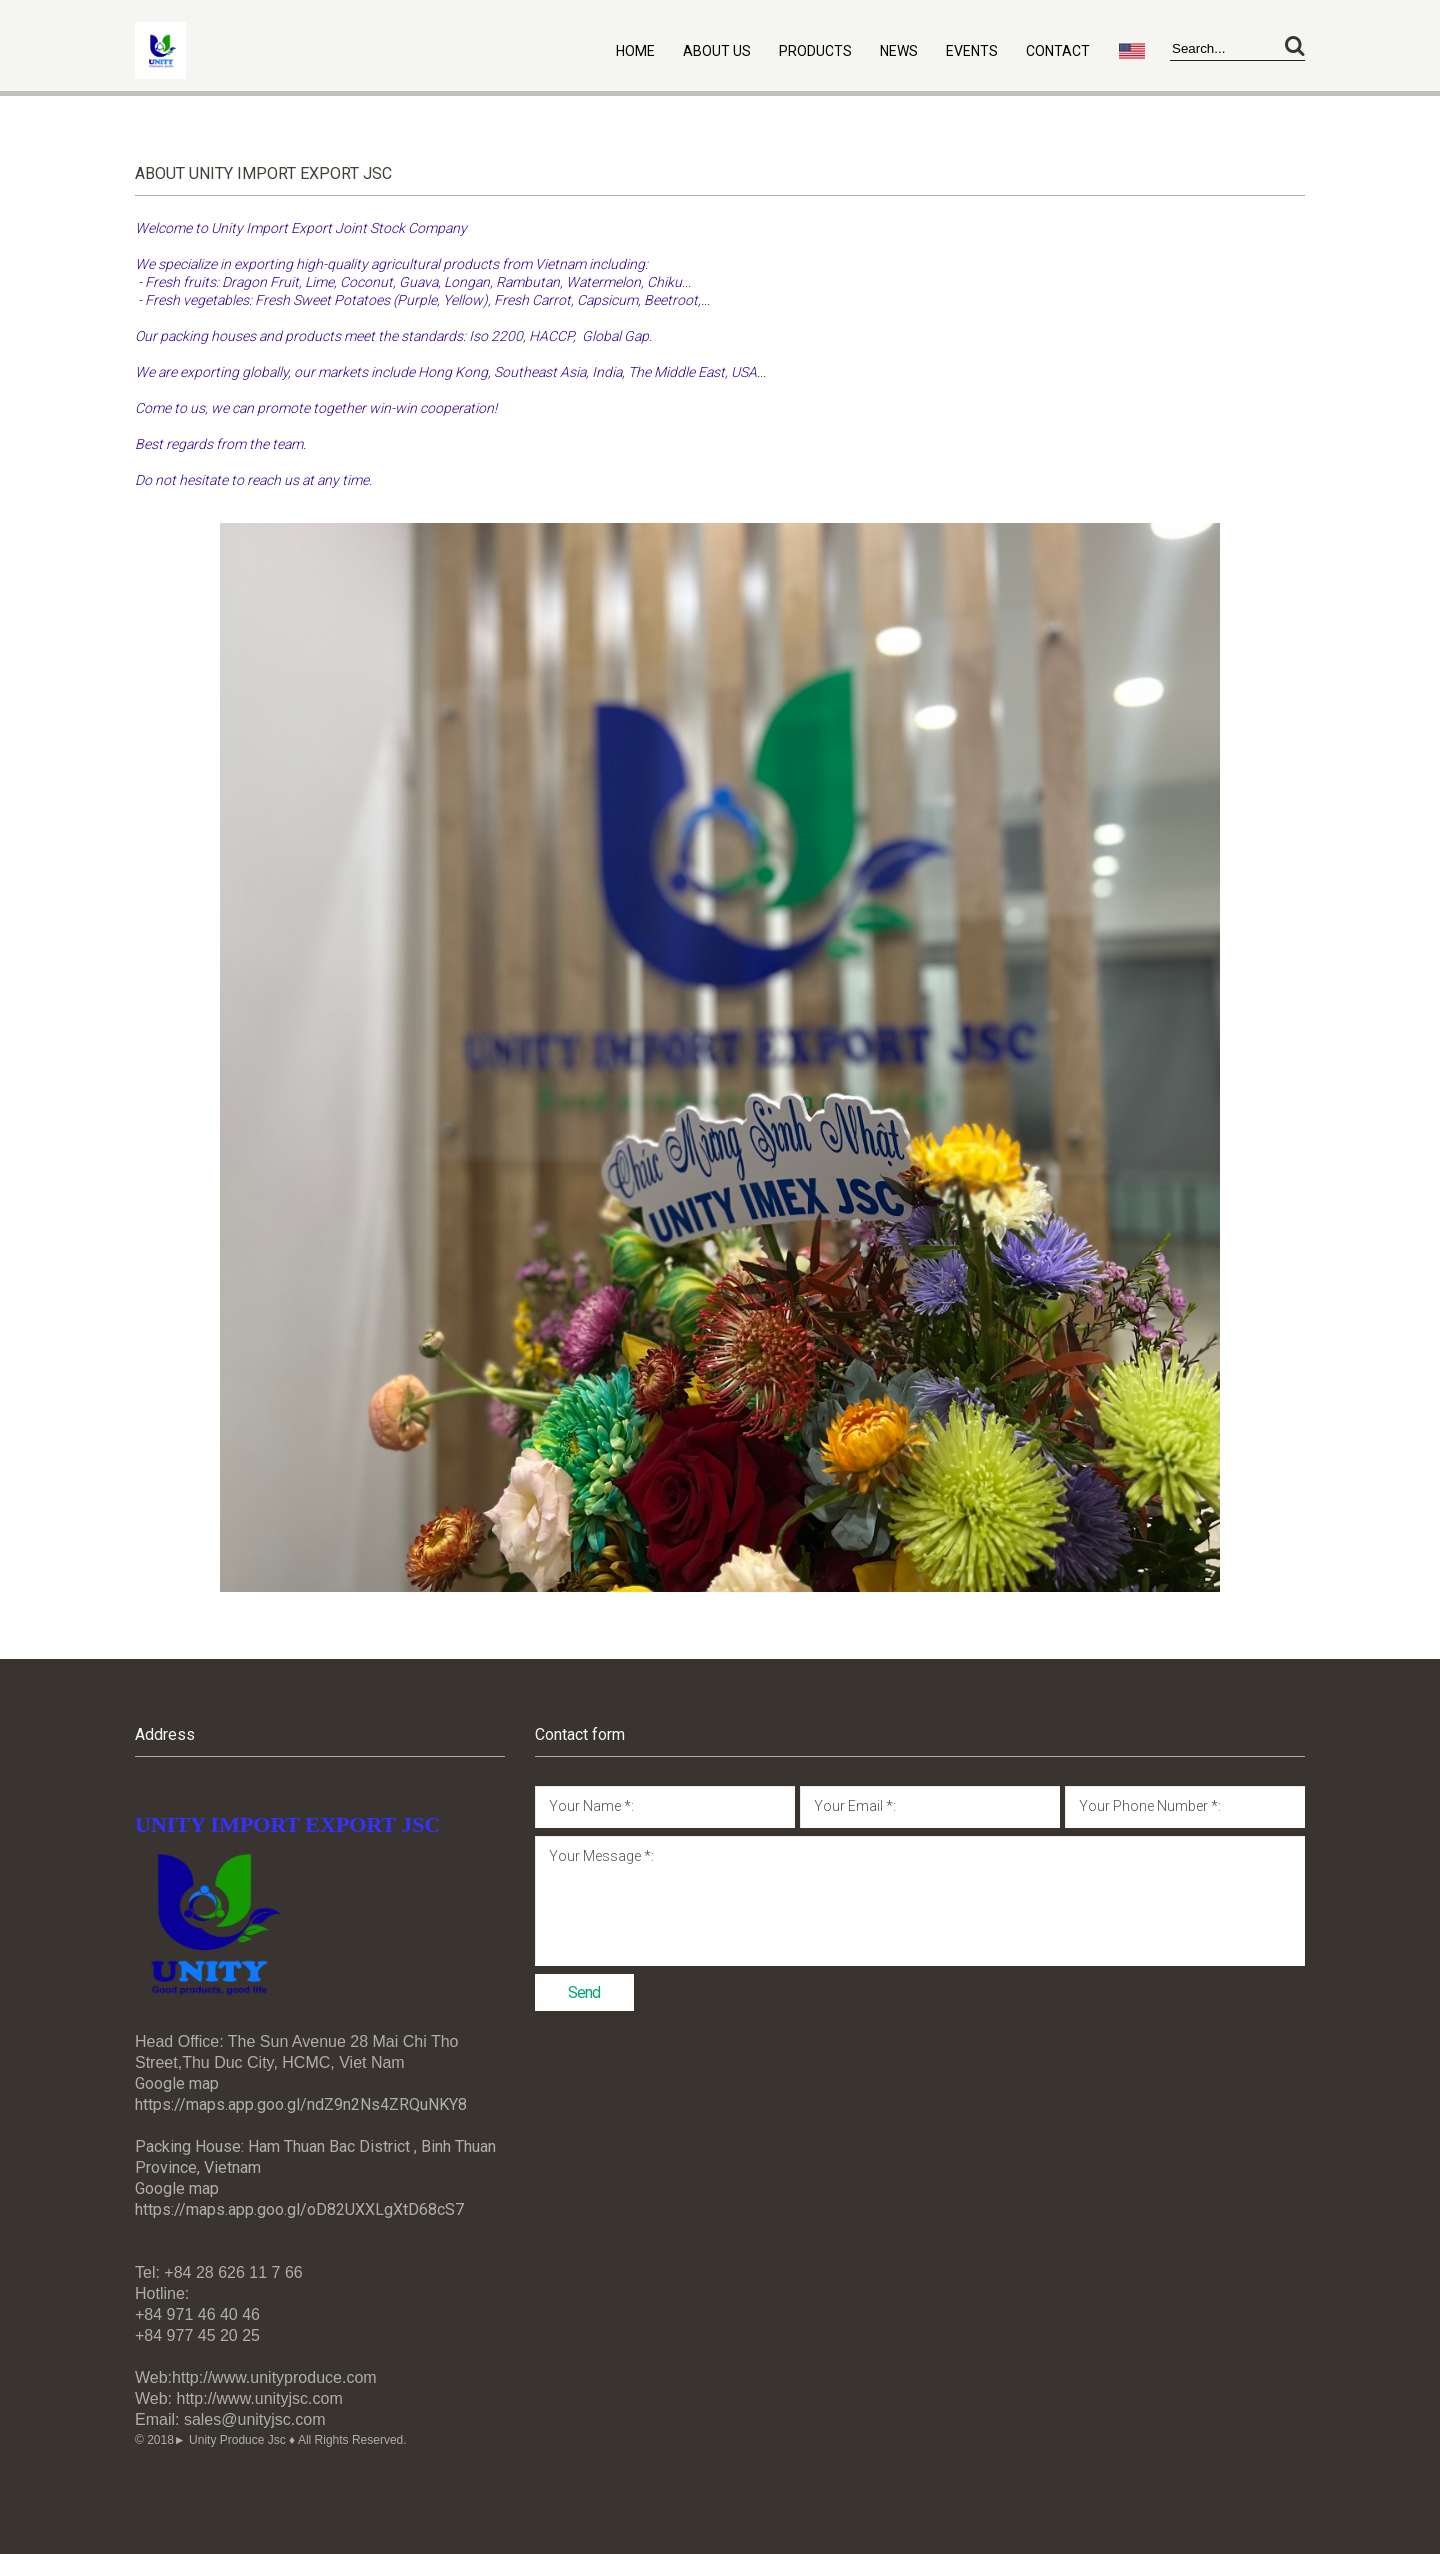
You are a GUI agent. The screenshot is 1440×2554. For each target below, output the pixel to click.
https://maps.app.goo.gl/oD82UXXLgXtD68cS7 (299, 2209)
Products (815, 51)
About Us (717, 51)
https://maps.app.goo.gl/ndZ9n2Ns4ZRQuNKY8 (301, 2104)
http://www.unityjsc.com (260, 2398)
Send (584, 1992)
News (899, 51)
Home (635, 51)
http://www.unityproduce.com (274, 2377)
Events (972, 51)
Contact (1058, 51)
